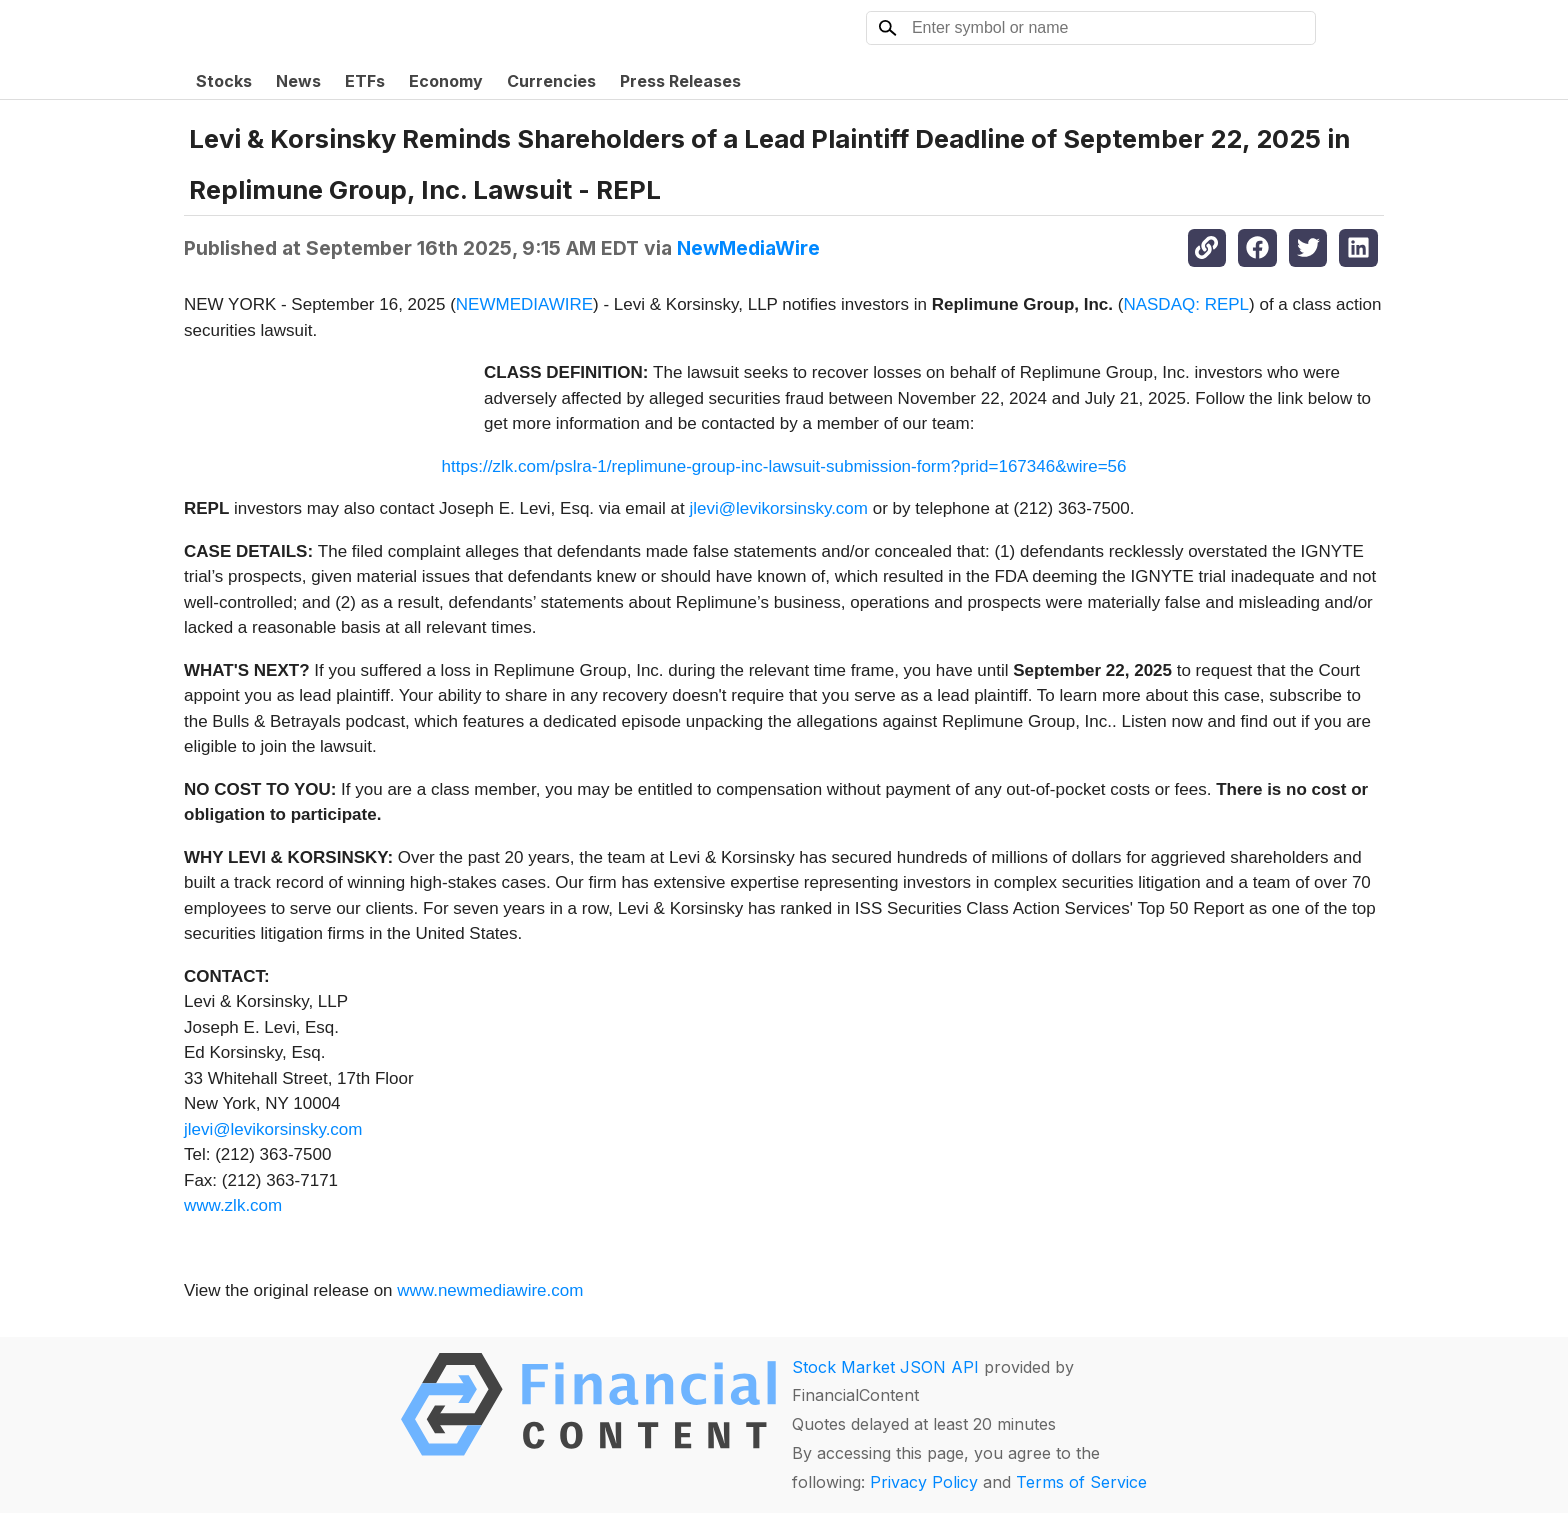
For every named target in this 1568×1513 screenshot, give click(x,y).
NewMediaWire (748, 248)
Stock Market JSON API (885, 1367)
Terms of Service (1081, 1482)
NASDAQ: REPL (1186, 304)
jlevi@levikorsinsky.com (779, 508)
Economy (446, 81)
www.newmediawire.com (490, 1290)
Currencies (551, 81)
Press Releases (680, 81)
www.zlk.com (233, 1205)
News (298, 81)
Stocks (224, 81)
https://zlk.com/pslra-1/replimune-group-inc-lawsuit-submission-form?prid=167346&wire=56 (783, 466)
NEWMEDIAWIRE (524, 304)
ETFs (365, 81)
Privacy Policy (924, 1482)
